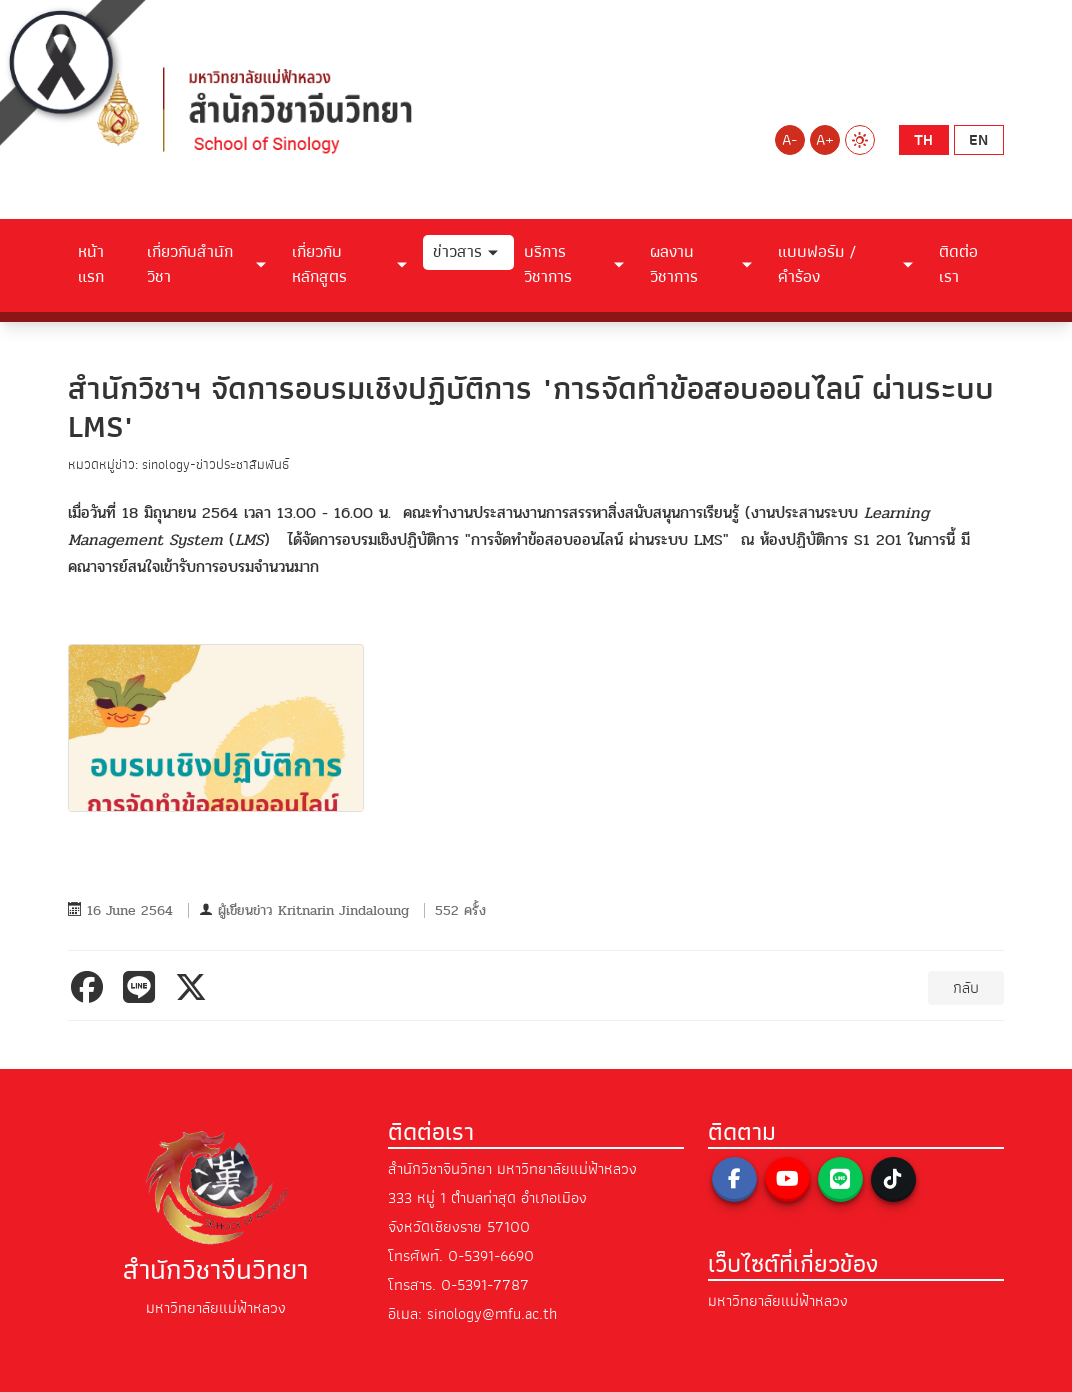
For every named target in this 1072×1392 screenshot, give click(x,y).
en (978, 140)
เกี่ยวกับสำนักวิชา (190, 264)
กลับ (966, 988)
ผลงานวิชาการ (674, 264)
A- (789, 140)
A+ (825, 140)
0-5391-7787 (485, 1285)
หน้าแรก (91, 264)
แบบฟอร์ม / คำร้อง (817, 264)
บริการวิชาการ (548, 264)
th (923, 140)
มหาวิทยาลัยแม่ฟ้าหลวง (778, 1301)
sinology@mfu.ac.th (492, 1314)
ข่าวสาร (457, 252)
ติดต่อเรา (958, 264)
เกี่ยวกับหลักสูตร (319, 264)
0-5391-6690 (491, 1256)
